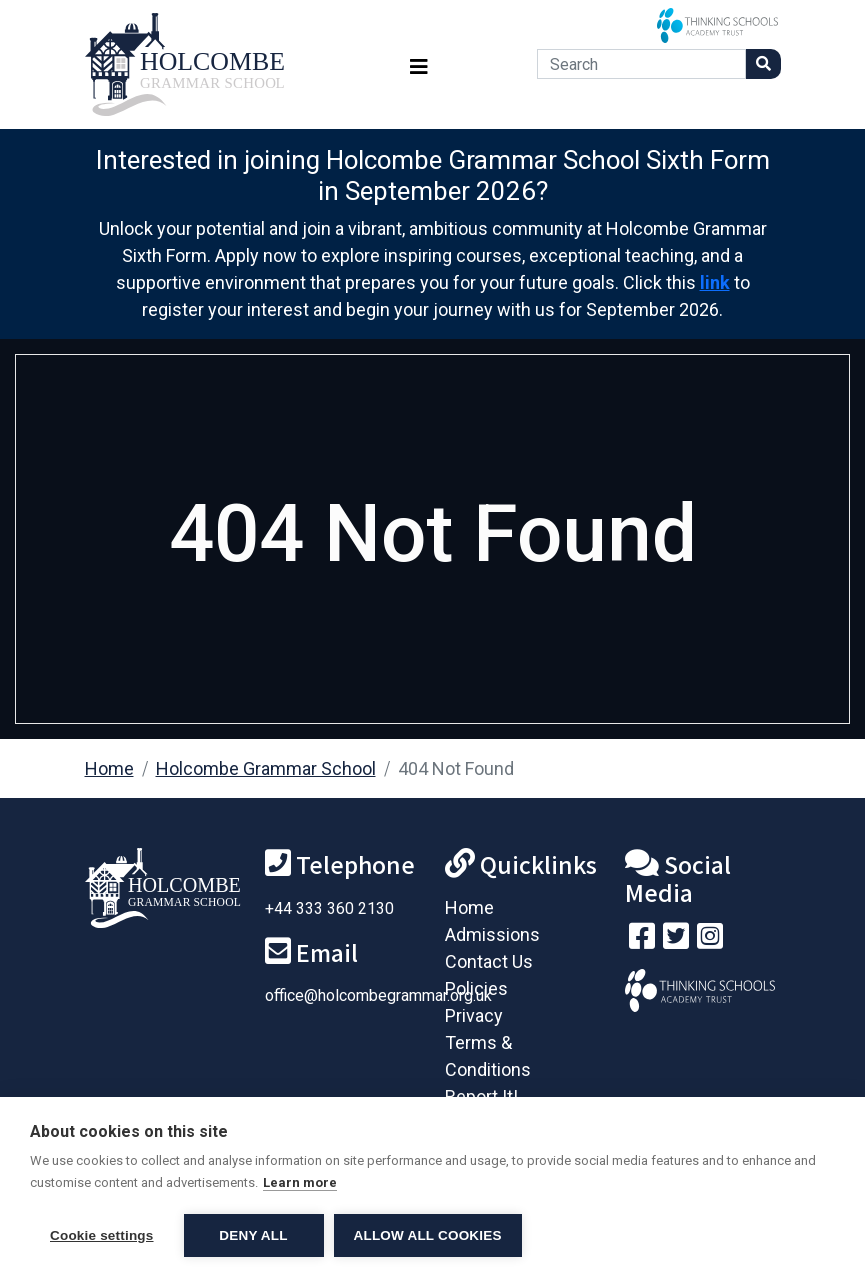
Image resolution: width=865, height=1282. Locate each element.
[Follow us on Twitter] (676, 940)
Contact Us (489, 961)
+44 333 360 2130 (329, 908)
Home (109, 768)
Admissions (492, 934)
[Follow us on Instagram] (710, 940)
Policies (476, 988)
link (715, 282)
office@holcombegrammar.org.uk (378, 995)
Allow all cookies (428, 1235)
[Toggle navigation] (419, 64)
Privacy (474, 1015)
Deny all (253, 1235)
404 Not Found (456, 768)
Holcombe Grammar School (266, 768)
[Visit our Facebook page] (642, 940)
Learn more (300, 1182)
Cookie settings (102, 1235)
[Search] (641, 64)
